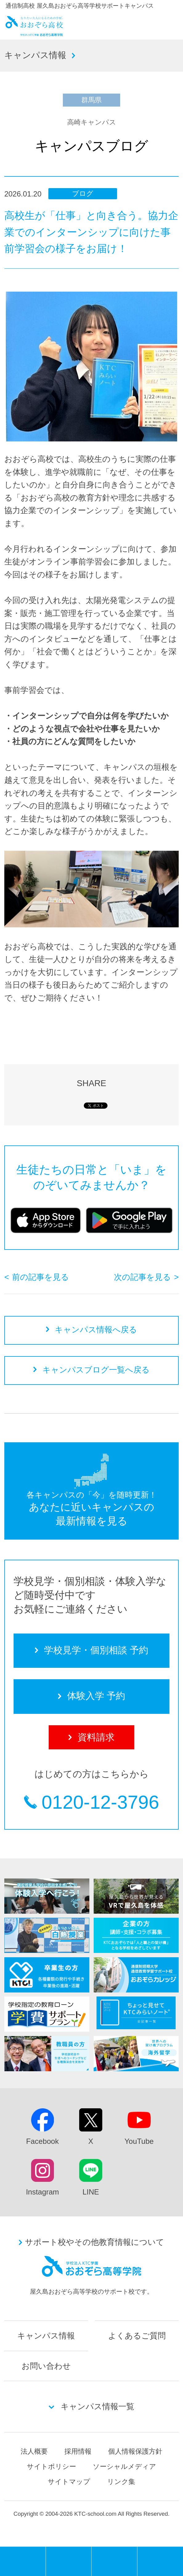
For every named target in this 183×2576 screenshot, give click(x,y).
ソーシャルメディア (124, 2466)
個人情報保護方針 (135, 2451)
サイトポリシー (51, 2466)
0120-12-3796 (100, 1802)
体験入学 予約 (114, 2561)
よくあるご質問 (137, 2335)
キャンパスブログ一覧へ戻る (96, 1369)
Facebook (42, 2141)
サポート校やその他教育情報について (94, 2242)
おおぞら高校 (34, 33)
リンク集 (121, 2481)
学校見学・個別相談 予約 (69, 2561)
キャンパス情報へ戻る (96, 1329)
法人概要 (34, 2451)
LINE (91, 2192)
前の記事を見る (40, 1277)
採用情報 (78, 2451)
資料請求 (160, 2561)
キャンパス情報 (35, 55)
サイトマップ (69, 2481)
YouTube (139, 2141)
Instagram (42, 2192)
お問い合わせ (46, 2366)
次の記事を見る (142, 1277)
